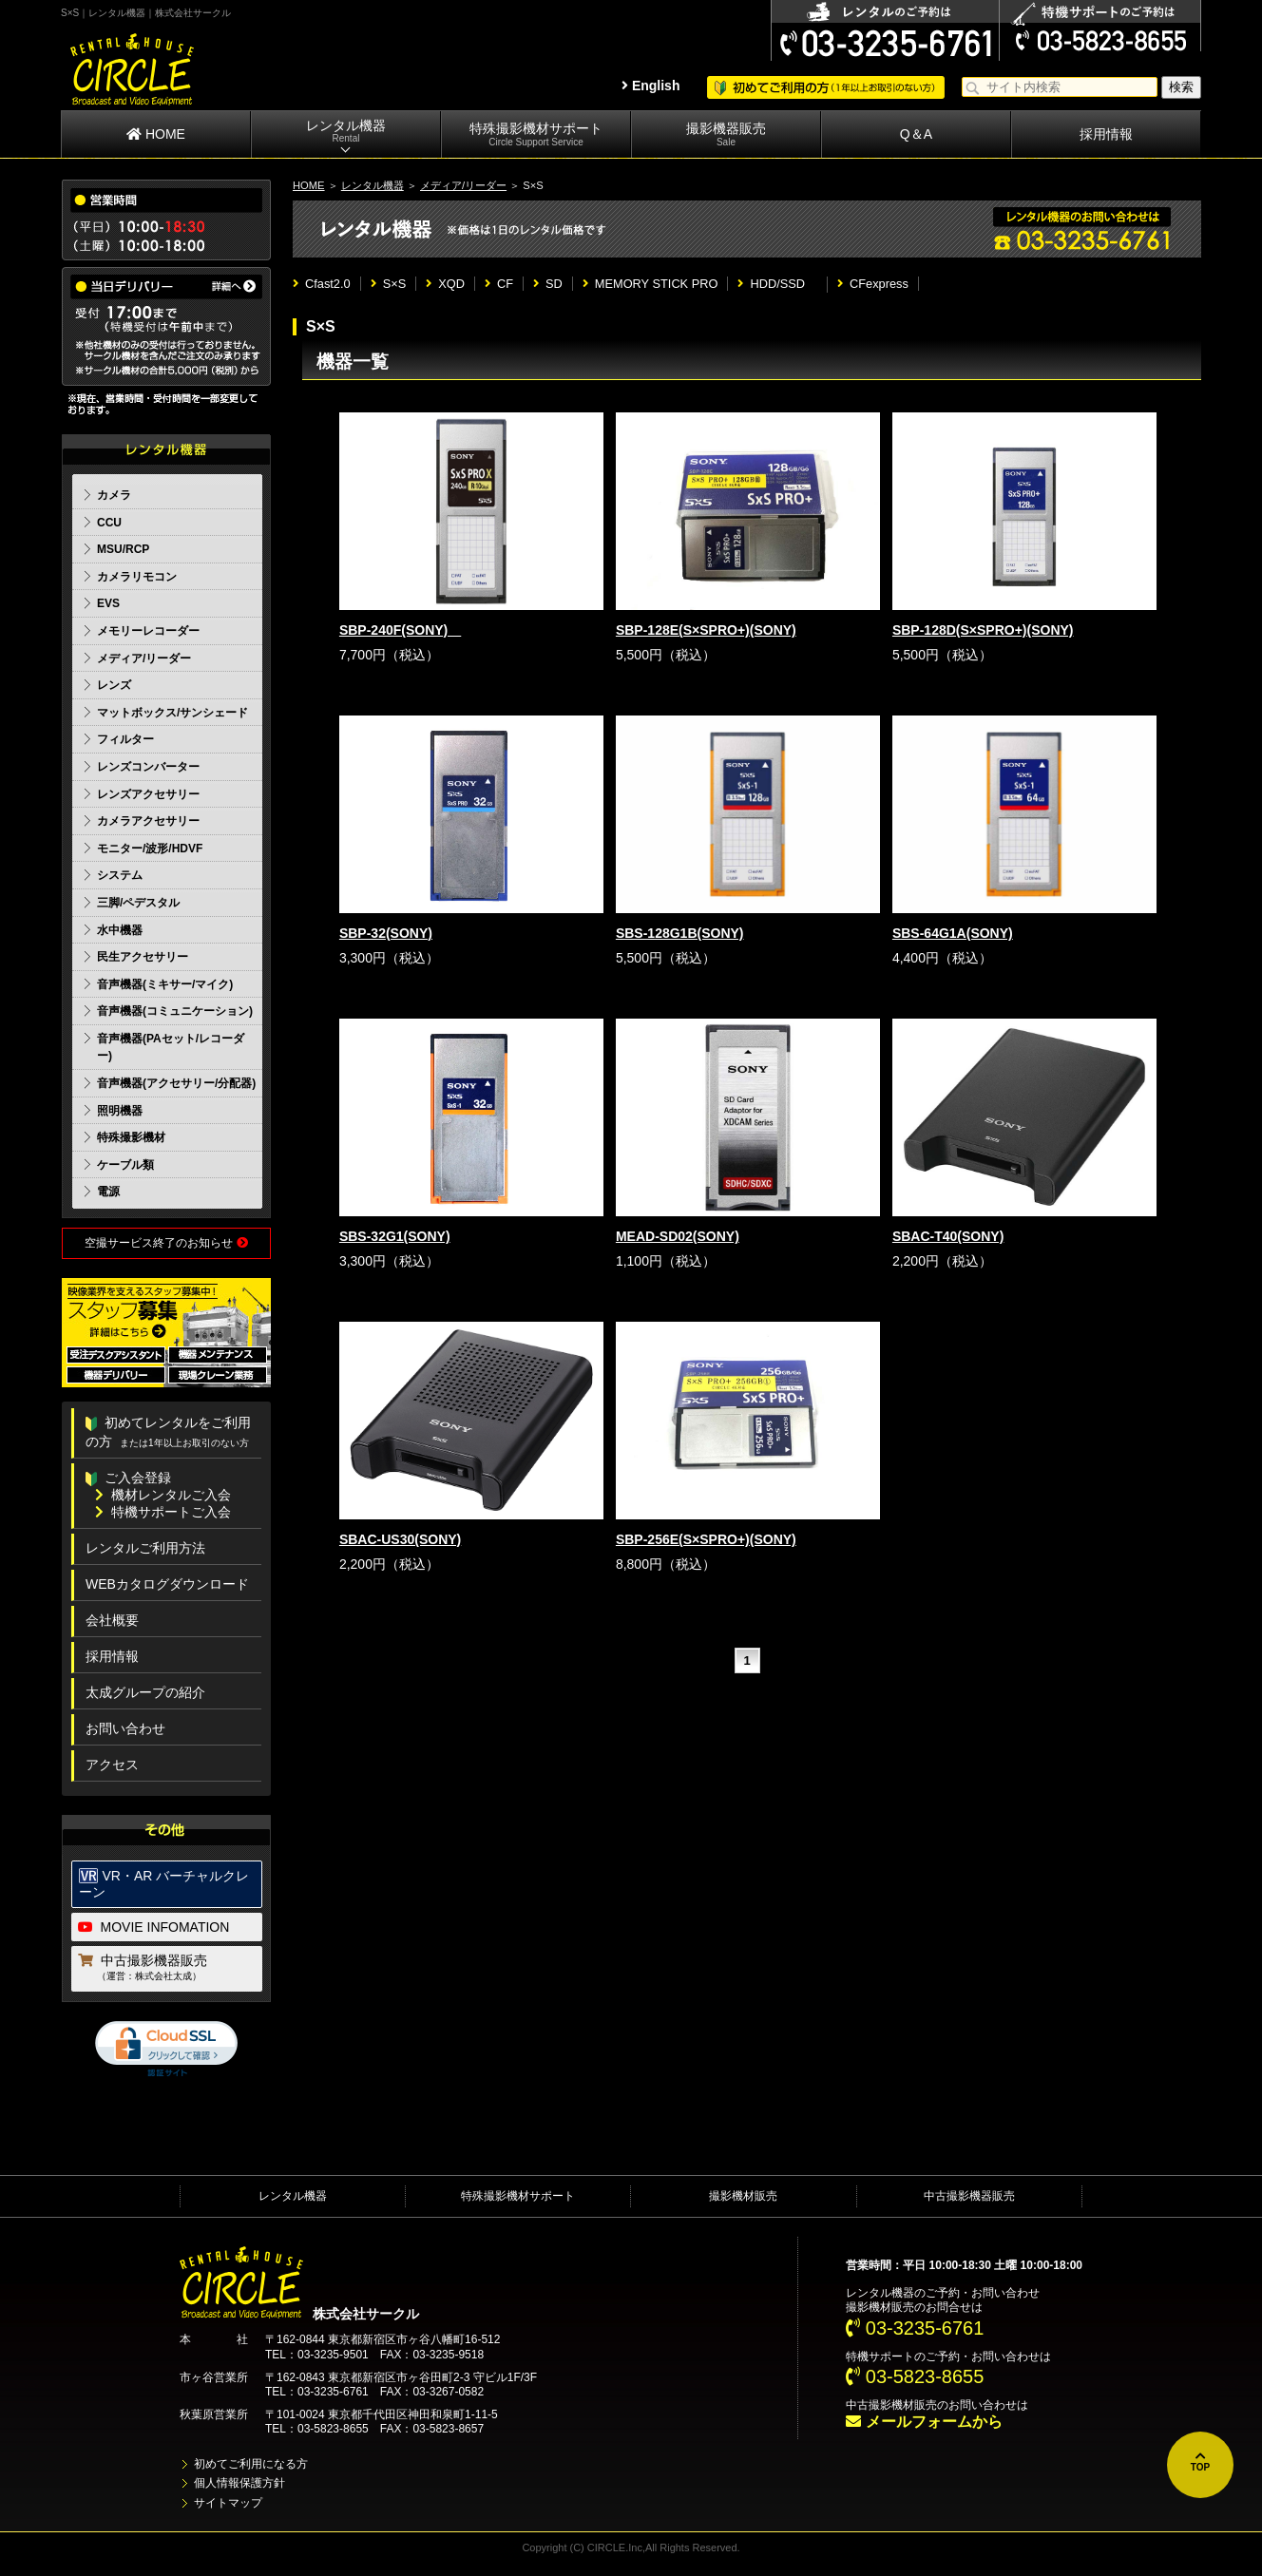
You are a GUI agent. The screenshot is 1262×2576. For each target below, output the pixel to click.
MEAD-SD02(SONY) (677, 1236)
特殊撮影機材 (131, 1137)
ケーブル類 (125, 1165)
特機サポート (880, 2356)
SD (548, 284)
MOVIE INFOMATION (154, 1927)
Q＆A (916, 134)
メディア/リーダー (463, 185)
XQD (445, 284)
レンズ (114, 685)
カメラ (114, 495)
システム (120, 875)
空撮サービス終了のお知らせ (166, 1243)
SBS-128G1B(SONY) (680, 933)
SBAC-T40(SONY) (948, 1236)
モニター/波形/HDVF (149, 848)
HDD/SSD (777, 284)
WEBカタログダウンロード (167, 1584)
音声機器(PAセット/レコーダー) (170, 1047)
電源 (108, 1191)
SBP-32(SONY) (385, 933)
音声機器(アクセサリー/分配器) (176, 1083)
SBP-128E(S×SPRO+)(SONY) (706, 630)
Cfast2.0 (322, 284)
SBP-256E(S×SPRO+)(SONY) (706, 1539)
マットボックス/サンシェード (172, 712)
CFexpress (872, 284)
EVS (108, 603)
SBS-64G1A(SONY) (952, 933)
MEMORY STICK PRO (650, 284)
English (650, 85)
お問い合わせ (125, 1728)
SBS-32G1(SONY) (394, 1236)
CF (499, 284)
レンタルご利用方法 (145, 1547)
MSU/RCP (123, 549)
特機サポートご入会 (163, 1511)
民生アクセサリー (142, 957)
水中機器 (120, 930)
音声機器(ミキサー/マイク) (165, 984)
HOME (155, 134)
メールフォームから (924, 2422)
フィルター (125, 739)
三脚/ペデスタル (138, 902)
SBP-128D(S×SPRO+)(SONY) (983, 630)
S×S (389, 284)
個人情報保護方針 (239, 2483)
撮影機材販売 (743, 2196)
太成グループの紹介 (145, 1692)
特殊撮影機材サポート (536, 134)
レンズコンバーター (148, 766)
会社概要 (112, 1620)
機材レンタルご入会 (163, 1494)
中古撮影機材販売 (891, 2405)
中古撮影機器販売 (168, 1969)
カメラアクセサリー (148, 821)
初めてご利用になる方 (251, 2464)
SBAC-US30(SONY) (400, 1539)
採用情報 (1106, 134)
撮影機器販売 (726, 134)
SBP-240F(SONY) (400, 630)
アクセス (112, 1764)
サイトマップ (228, 2502)
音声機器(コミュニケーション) (175, 1011)
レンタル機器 (346, 131)
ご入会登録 (128, 1477)
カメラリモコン (137, 576)
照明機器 (120, 1110)
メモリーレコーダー (148, 631)
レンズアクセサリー (148, 794)
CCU (109, 522)
